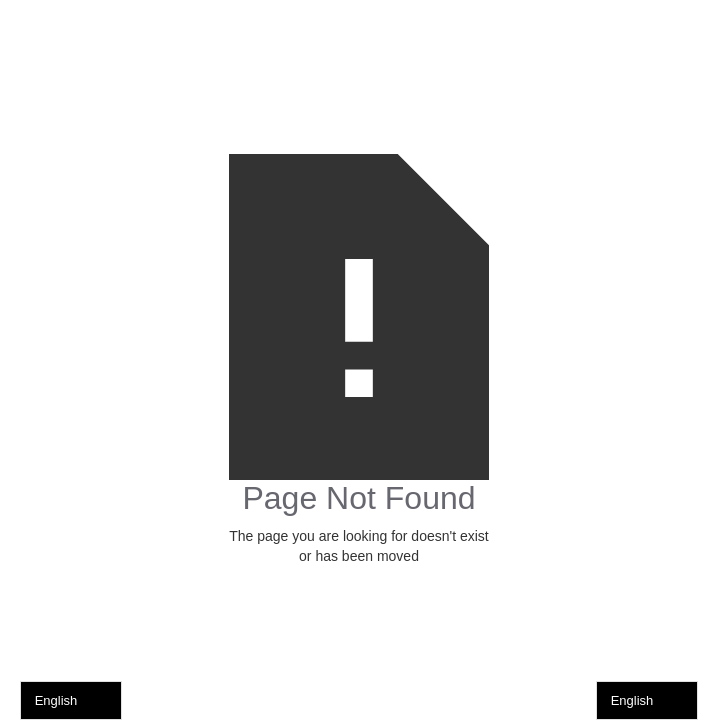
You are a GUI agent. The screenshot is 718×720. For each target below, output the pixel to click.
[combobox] (71, 700)
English (56, 700)
